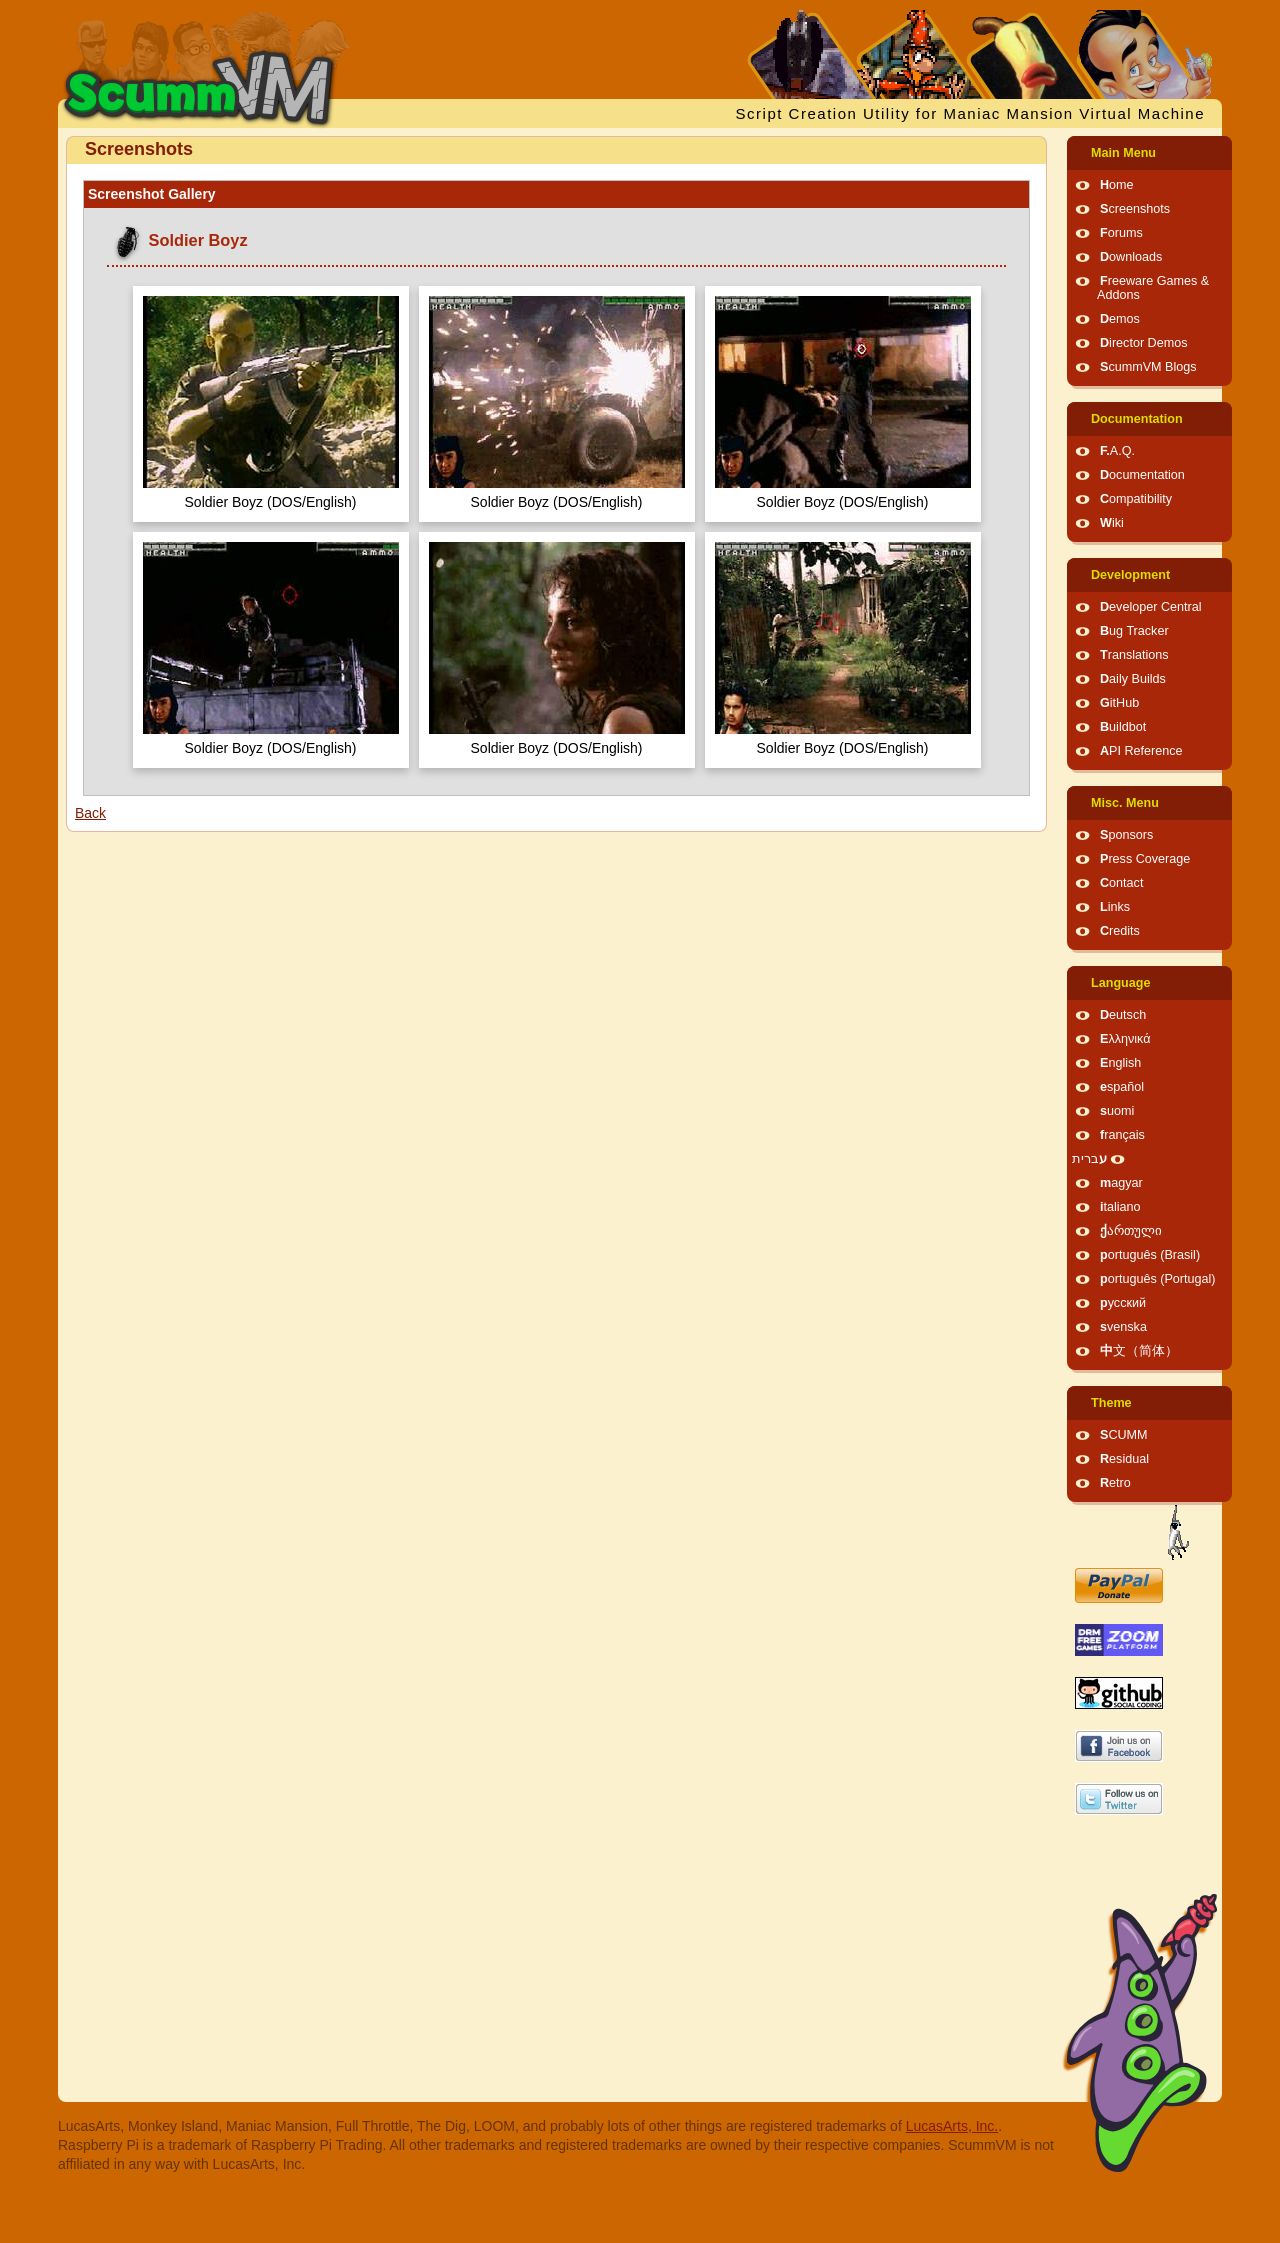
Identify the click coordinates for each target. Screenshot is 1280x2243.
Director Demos (1144, 343)
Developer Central (1151, 607)
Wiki (1112, 523)
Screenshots (1135, 209)
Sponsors (1126, 835)
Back (90, 813)
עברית (1089, 1159)
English (1120, 1063)
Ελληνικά (1125, 1039)
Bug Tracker (1134, 631)
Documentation (1137, 419)
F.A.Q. (1117, 451)
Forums (1121, 233)
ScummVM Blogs (1148, 367)
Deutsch (1123, 1015)
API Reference (1141, 751)
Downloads (1131, 257)
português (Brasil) (1150, 1255)
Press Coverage (1145, 859)
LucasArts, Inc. (952, 2126)
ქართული (1131, 1231)
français (1122, 1135)
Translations (1134, 655)
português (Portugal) (1158, 1279)
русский (1123, 1303)
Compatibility (1136, 499)
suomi (1117, 1111)
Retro (1115, 1483)
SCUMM (1124, 1435)
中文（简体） (1139, 1351)
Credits (1120, 931)
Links (1115, 907)
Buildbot (1123, 727)
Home (1117, 185)
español (1122, 1087)
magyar (1121, 1183)
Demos (1120, 319)
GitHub (1119, 703)
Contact (1121, 883)
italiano (1120, 1207)
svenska (1123, 1327)
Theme (1111, 1403)
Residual (1124, 1459)
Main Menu (1123, 153)
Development (1130, 575)
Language (1120, 983)
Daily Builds (1133, 679)
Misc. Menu (1125, 803)
